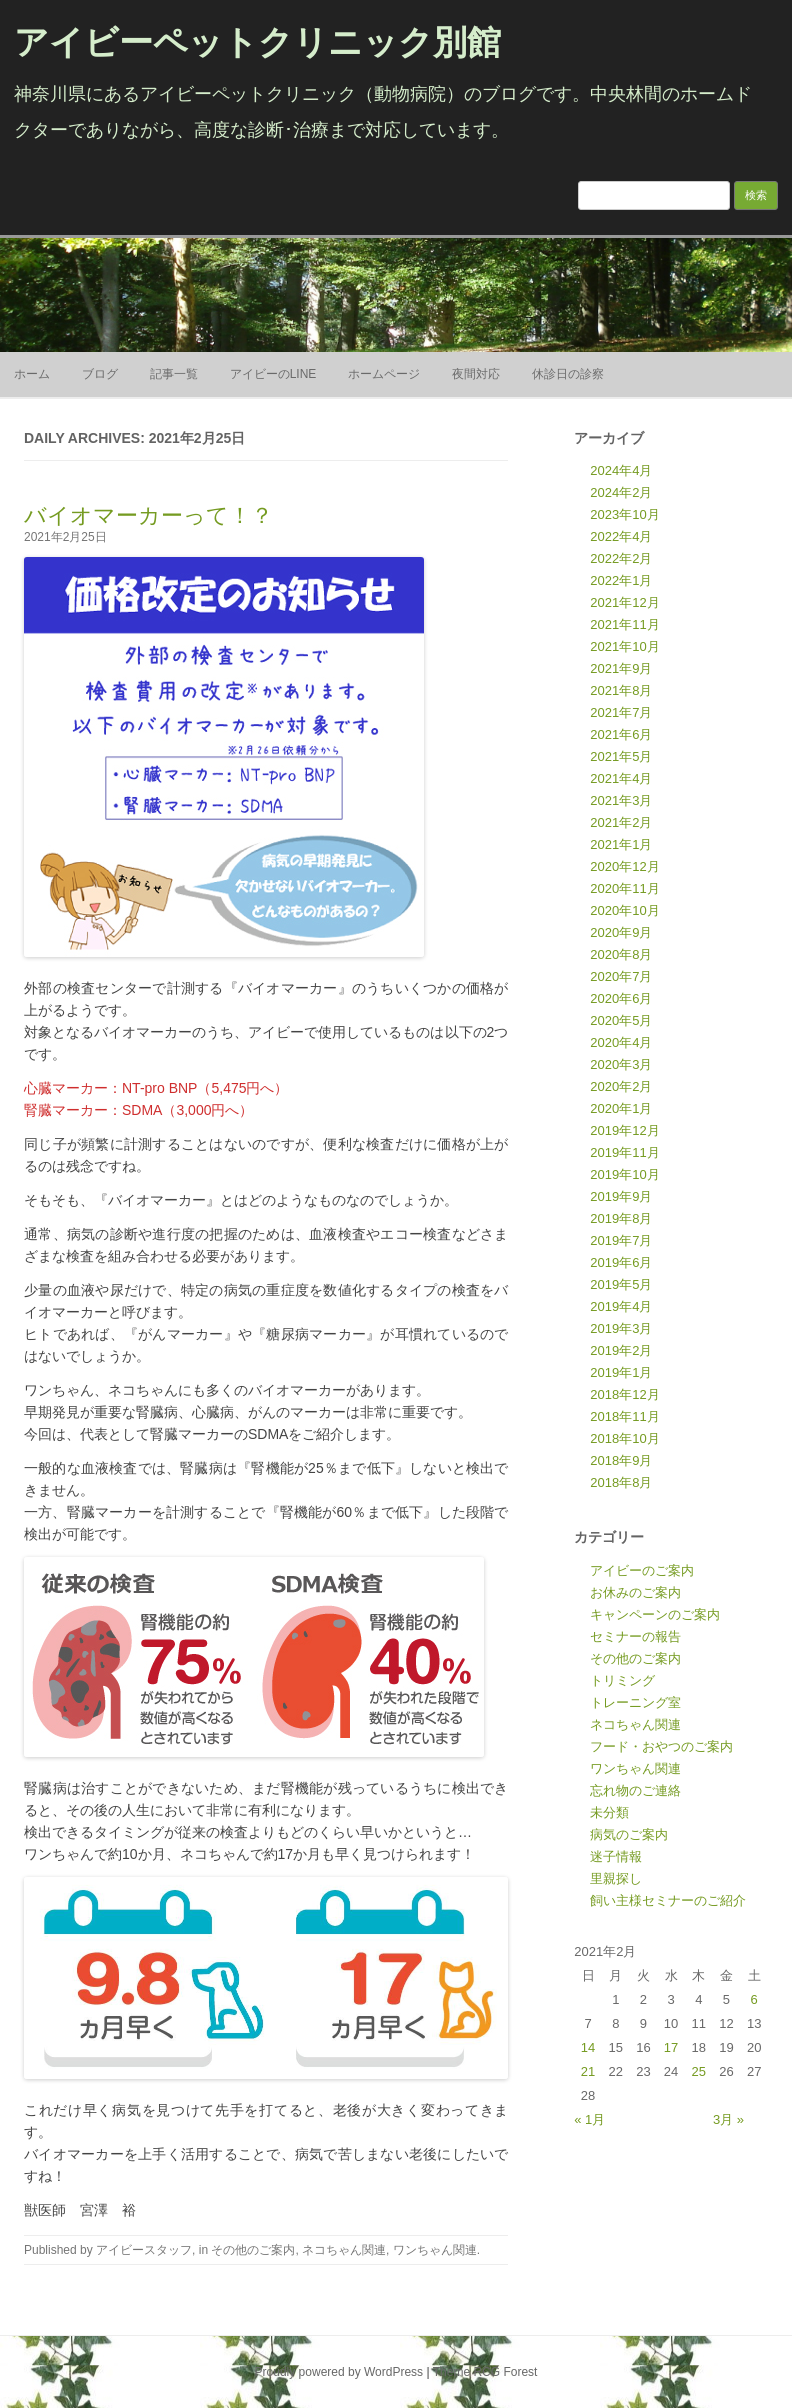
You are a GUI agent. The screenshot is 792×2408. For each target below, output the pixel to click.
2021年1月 (621, 844)
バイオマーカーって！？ (148, 515)
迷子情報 (616, 1856)
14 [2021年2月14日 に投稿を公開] (588, 2047)
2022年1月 (621, 580)
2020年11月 (624, 888)
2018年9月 (621, 1460)
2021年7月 (621, 712)
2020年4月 (621, 1042)
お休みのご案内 (635, 1592)
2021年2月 (621, 822)
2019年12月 (624, 1130)
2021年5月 (621, 756)
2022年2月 (621, 558)
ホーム (32, 374)
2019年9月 (621, 1196)
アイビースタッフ (144, 2250)
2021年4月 (621, 778)
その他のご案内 (253, 2250)
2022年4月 (621, 536)
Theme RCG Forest (485, 2372)
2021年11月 (624, 624)
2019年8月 (621, 1218)
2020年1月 (621, 1108)
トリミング (622, 1680)
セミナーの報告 (635, 1636)
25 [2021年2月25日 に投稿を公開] (699, 2071)
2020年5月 (621, 1020)
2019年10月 (624, 1174)
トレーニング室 (635, 1702)
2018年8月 (621, 1482)
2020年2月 (621, 1086)
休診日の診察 (568, 374)
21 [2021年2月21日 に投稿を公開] (588, 2071)
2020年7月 (621, 976)
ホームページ (384, 374)
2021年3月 (621, 800)
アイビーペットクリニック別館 (257, 42)
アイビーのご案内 (642, 1570)
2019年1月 (621, 1372)
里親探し (616, 1878)
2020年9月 (621, 932)
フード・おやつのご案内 (661, 1746)
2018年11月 (624, 1416)
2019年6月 (621, 1262)
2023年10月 (624, 514)
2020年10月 (624, 910)
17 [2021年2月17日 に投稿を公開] (671, 2047)
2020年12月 (624, 866)
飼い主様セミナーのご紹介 (668, 1900)
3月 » (728, 2119)
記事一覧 (174, 374)
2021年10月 (624, 646)
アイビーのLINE (273, 374)
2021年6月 (621, 734)
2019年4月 (621, 1306)
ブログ (100, 374)
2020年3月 (621, 1064)
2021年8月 (621, 690)
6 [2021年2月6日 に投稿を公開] (754, 1999)
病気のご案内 (629, 1834)
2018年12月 (624, 1394)
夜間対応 (476, 374)
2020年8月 (621, 954)
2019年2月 (621, 1350)
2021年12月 (624, 602)
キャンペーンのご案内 (655, 1614)
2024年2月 (621, 492)
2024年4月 (621, 470)
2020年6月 (621, 998)
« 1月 (589, 2119)
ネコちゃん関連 (344, 2250)
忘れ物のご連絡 (635, 1790)
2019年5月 (621, 1284)
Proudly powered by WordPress (339, 2372)
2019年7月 (621, 1240)
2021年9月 (621, 668)
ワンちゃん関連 (435, 2250)
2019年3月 (621, 1328)
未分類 (609, 1812)
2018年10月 (624, 1438)
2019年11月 (624, 1152)
